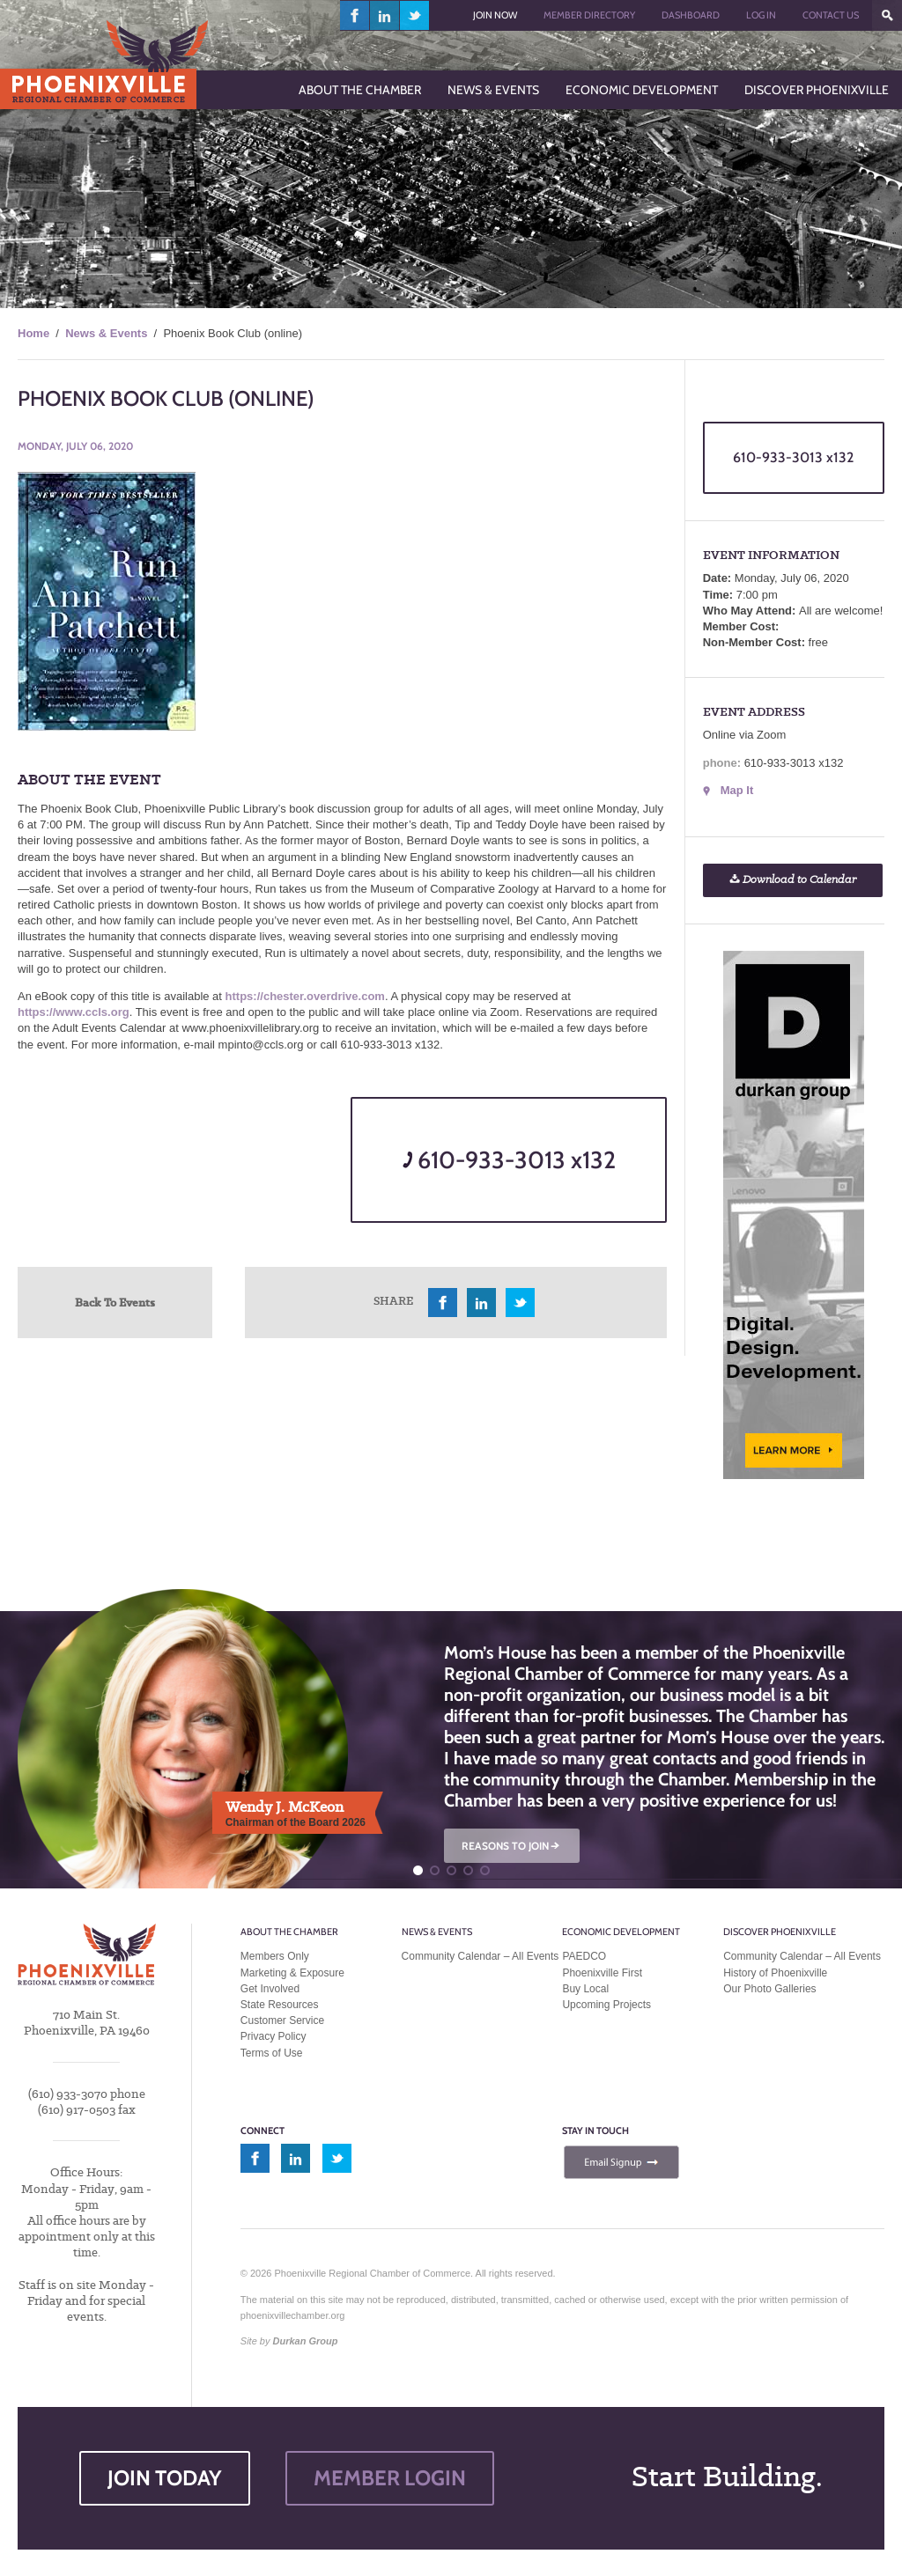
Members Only (274, 1956)
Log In (761, 15)
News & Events (106, 333)
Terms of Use (271, 2053)
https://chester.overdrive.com (305, 996)
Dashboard (691, 15)
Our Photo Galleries (769, 1989)
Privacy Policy (273, 2036)
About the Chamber (289, 1931)
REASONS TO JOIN (512, 1845)
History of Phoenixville (775, 1973)
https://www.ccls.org (73, 1012)
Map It (737, 790)
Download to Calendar (792, 880)
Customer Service (282, 2020)
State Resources (279, 2004)
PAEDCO (584, 1956)
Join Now (495, 15)
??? (887, 15)
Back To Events (115, 1302)
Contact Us (830, 15)
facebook (355, 15)
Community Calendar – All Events (480, 1956)
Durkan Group (305, 2341)
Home (33, 333)
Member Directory (589, 15)
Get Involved (269, 1989)
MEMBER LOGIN (390, 2478)
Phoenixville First (602, 1973)
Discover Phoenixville (779, 1931)
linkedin (385, 15)
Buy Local (585, 1989)
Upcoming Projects (606, 2004)
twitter (414, 15)
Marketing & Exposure (292, 1973)
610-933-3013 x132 (509, 1159)
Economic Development (621, 1931)
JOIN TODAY (164, 2478)
